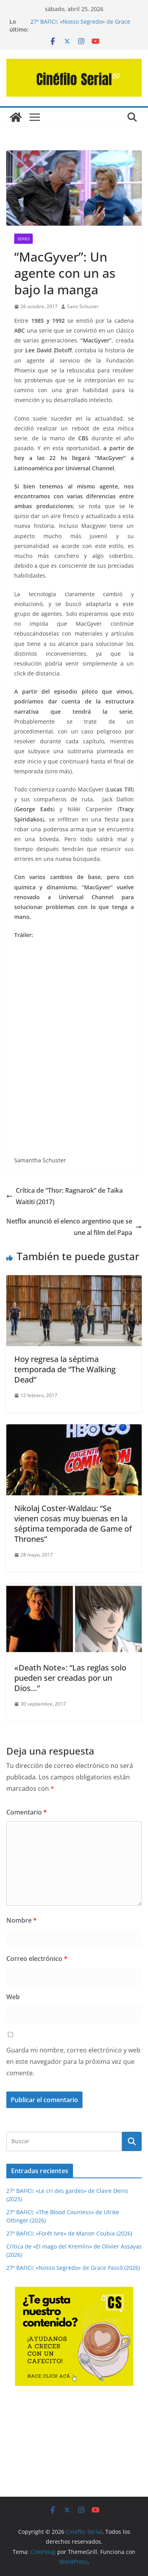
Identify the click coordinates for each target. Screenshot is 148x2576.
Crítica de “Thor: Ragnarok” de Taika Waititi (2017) (64, 1196)
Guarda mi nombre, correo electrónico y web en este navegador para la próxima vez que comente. (73, 2061)
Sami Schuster (83, 306)
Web (13, 1996)
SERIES (23, 238)
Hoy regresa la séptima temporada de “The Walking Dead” (65, 1369)
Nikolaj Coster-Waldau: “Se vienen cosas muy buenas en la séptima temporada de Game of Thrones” (73, 1523)
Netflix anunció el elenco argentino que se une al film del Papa (74, 1227)
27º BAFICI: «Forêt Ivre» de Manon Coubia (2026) (69, 2233)
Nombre (21, 1920)
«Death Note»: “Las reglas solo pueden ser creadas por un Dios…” (70, 1677)
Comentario (26, 1812)
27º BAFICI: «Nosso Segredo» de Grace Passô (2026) (73, 2267)
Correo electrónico (36, 1958)
